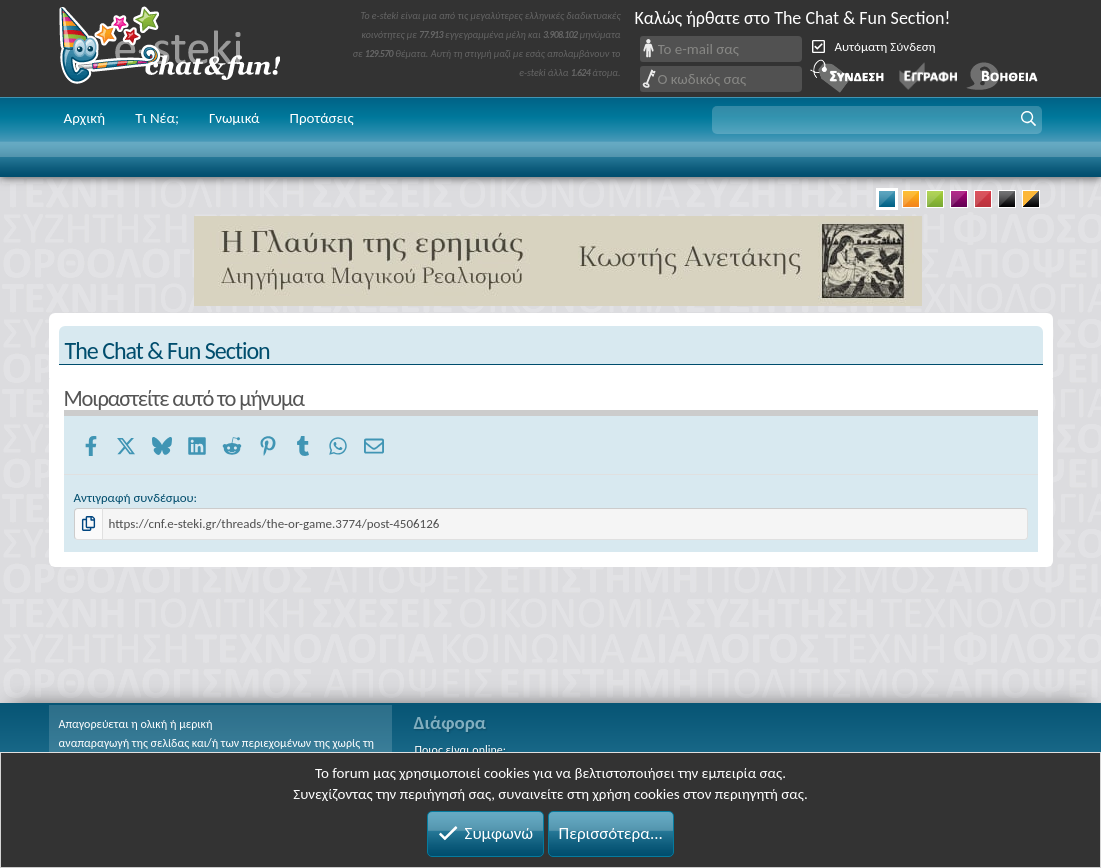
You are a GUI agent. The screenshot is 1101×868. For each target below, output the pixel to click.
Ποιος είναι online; (460, 750)
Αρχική (85, 118)
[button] (877, 120)
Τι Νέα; (157, 118)
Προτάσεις (322, 118)
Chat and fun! (184, 48)
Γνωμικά (234, 118)
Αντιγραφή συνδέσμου (134, 497)
